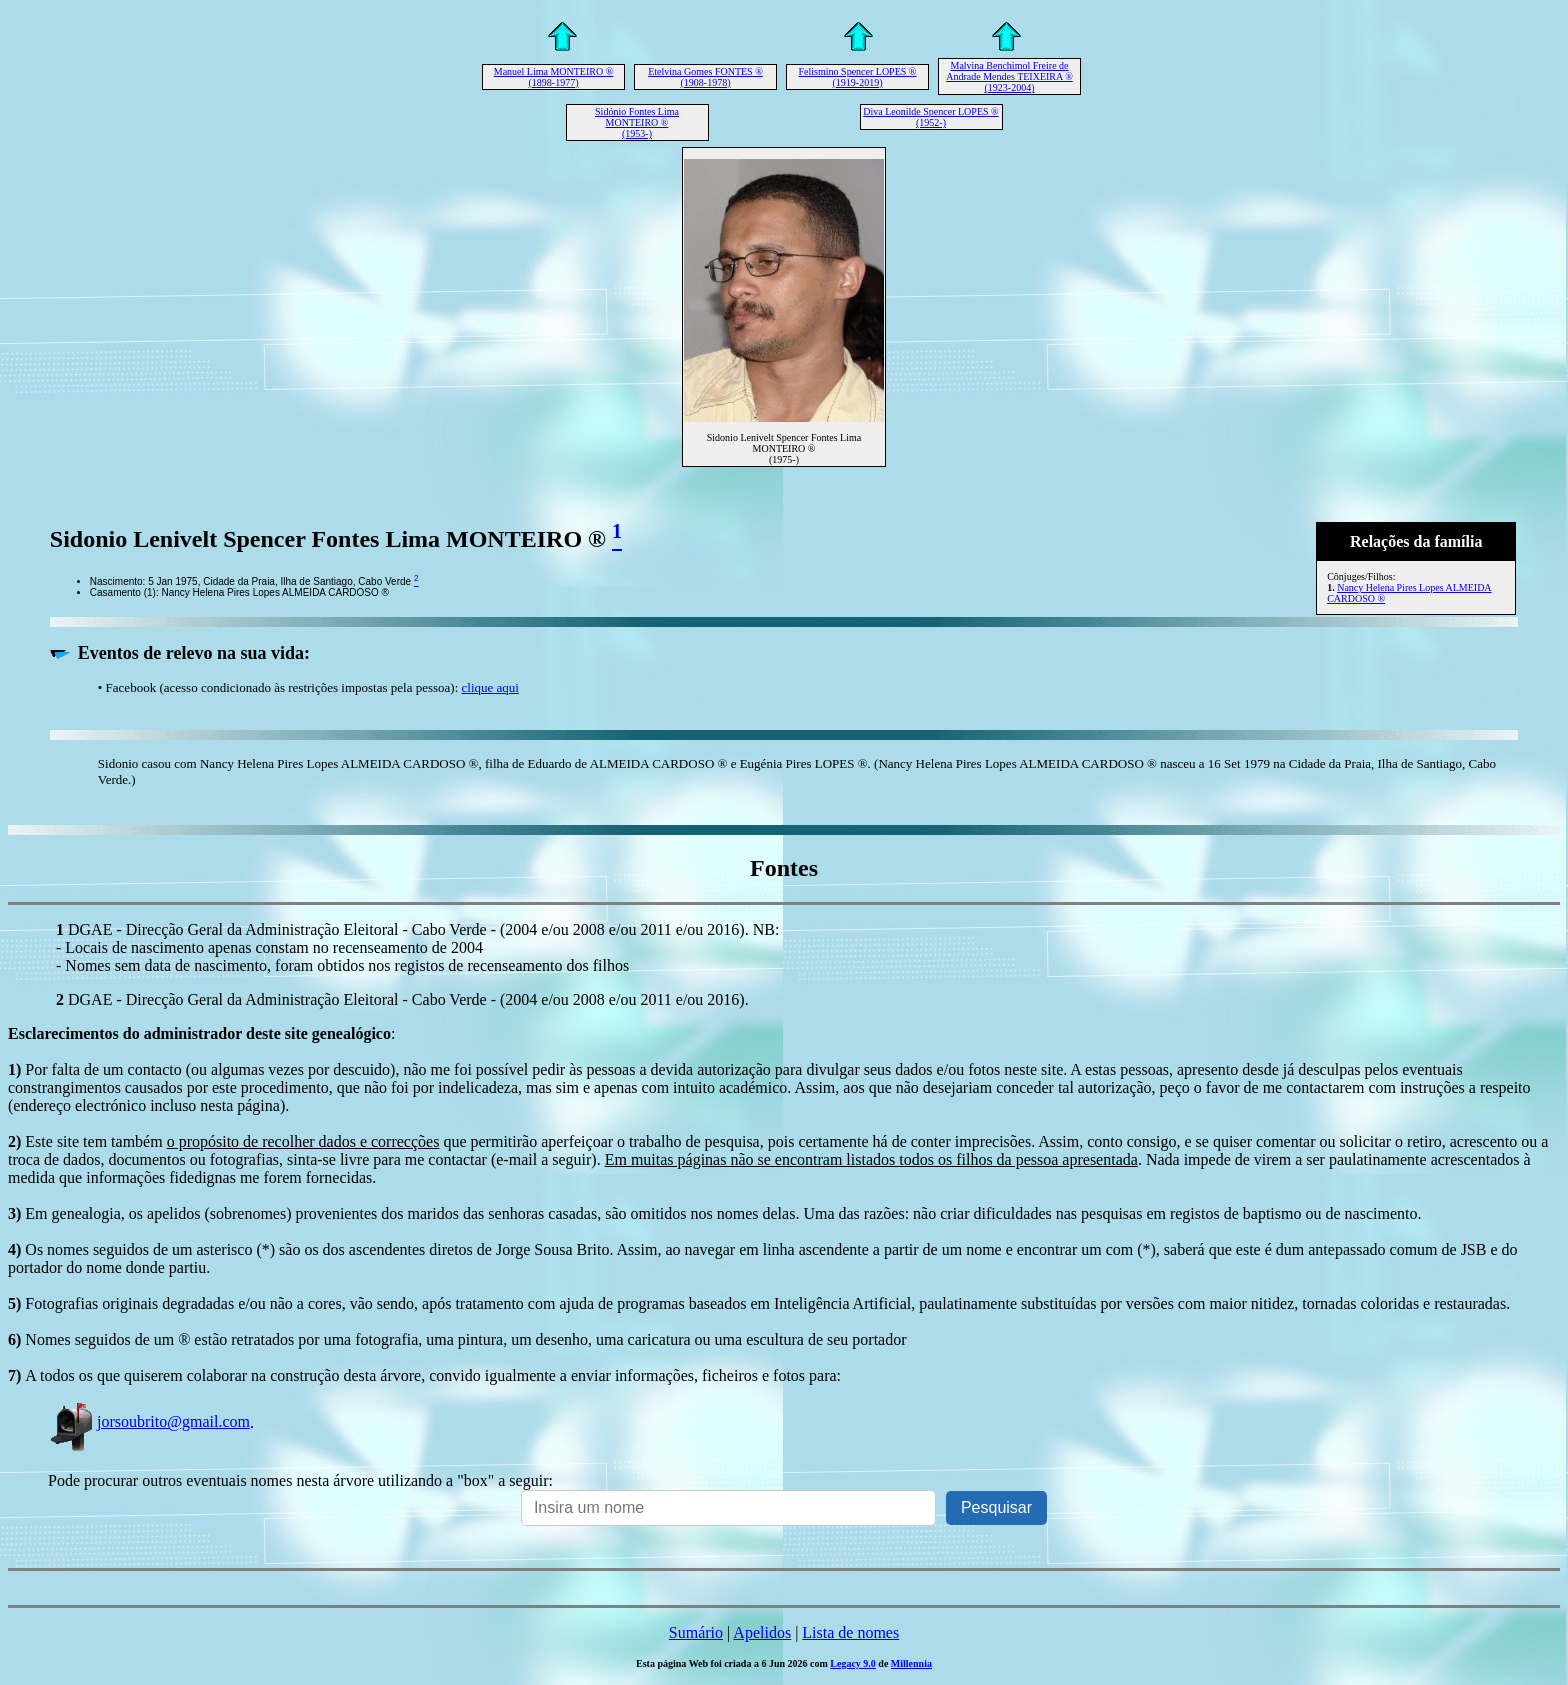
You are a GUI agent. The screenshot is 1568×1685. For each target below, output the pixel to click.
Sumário (696, 1632)
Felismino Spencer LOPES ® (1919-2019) (858, 77)
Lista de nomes (850, 1632)
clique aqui (490, 687)
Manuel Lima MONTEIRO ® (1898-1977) (554, 77)
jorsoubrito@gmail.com (149, 1421)
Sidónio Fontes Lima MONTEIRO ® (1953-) (637, 122)
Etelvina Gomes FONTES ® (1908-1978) (705, 77)
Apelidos (762, 1632)
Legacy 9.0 (853, 1663)
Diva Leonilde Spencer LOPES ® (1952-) (930, 117)
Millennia (911, 1663)
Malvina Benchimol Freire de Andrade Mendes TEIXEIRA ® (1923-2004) (1009, 76)
